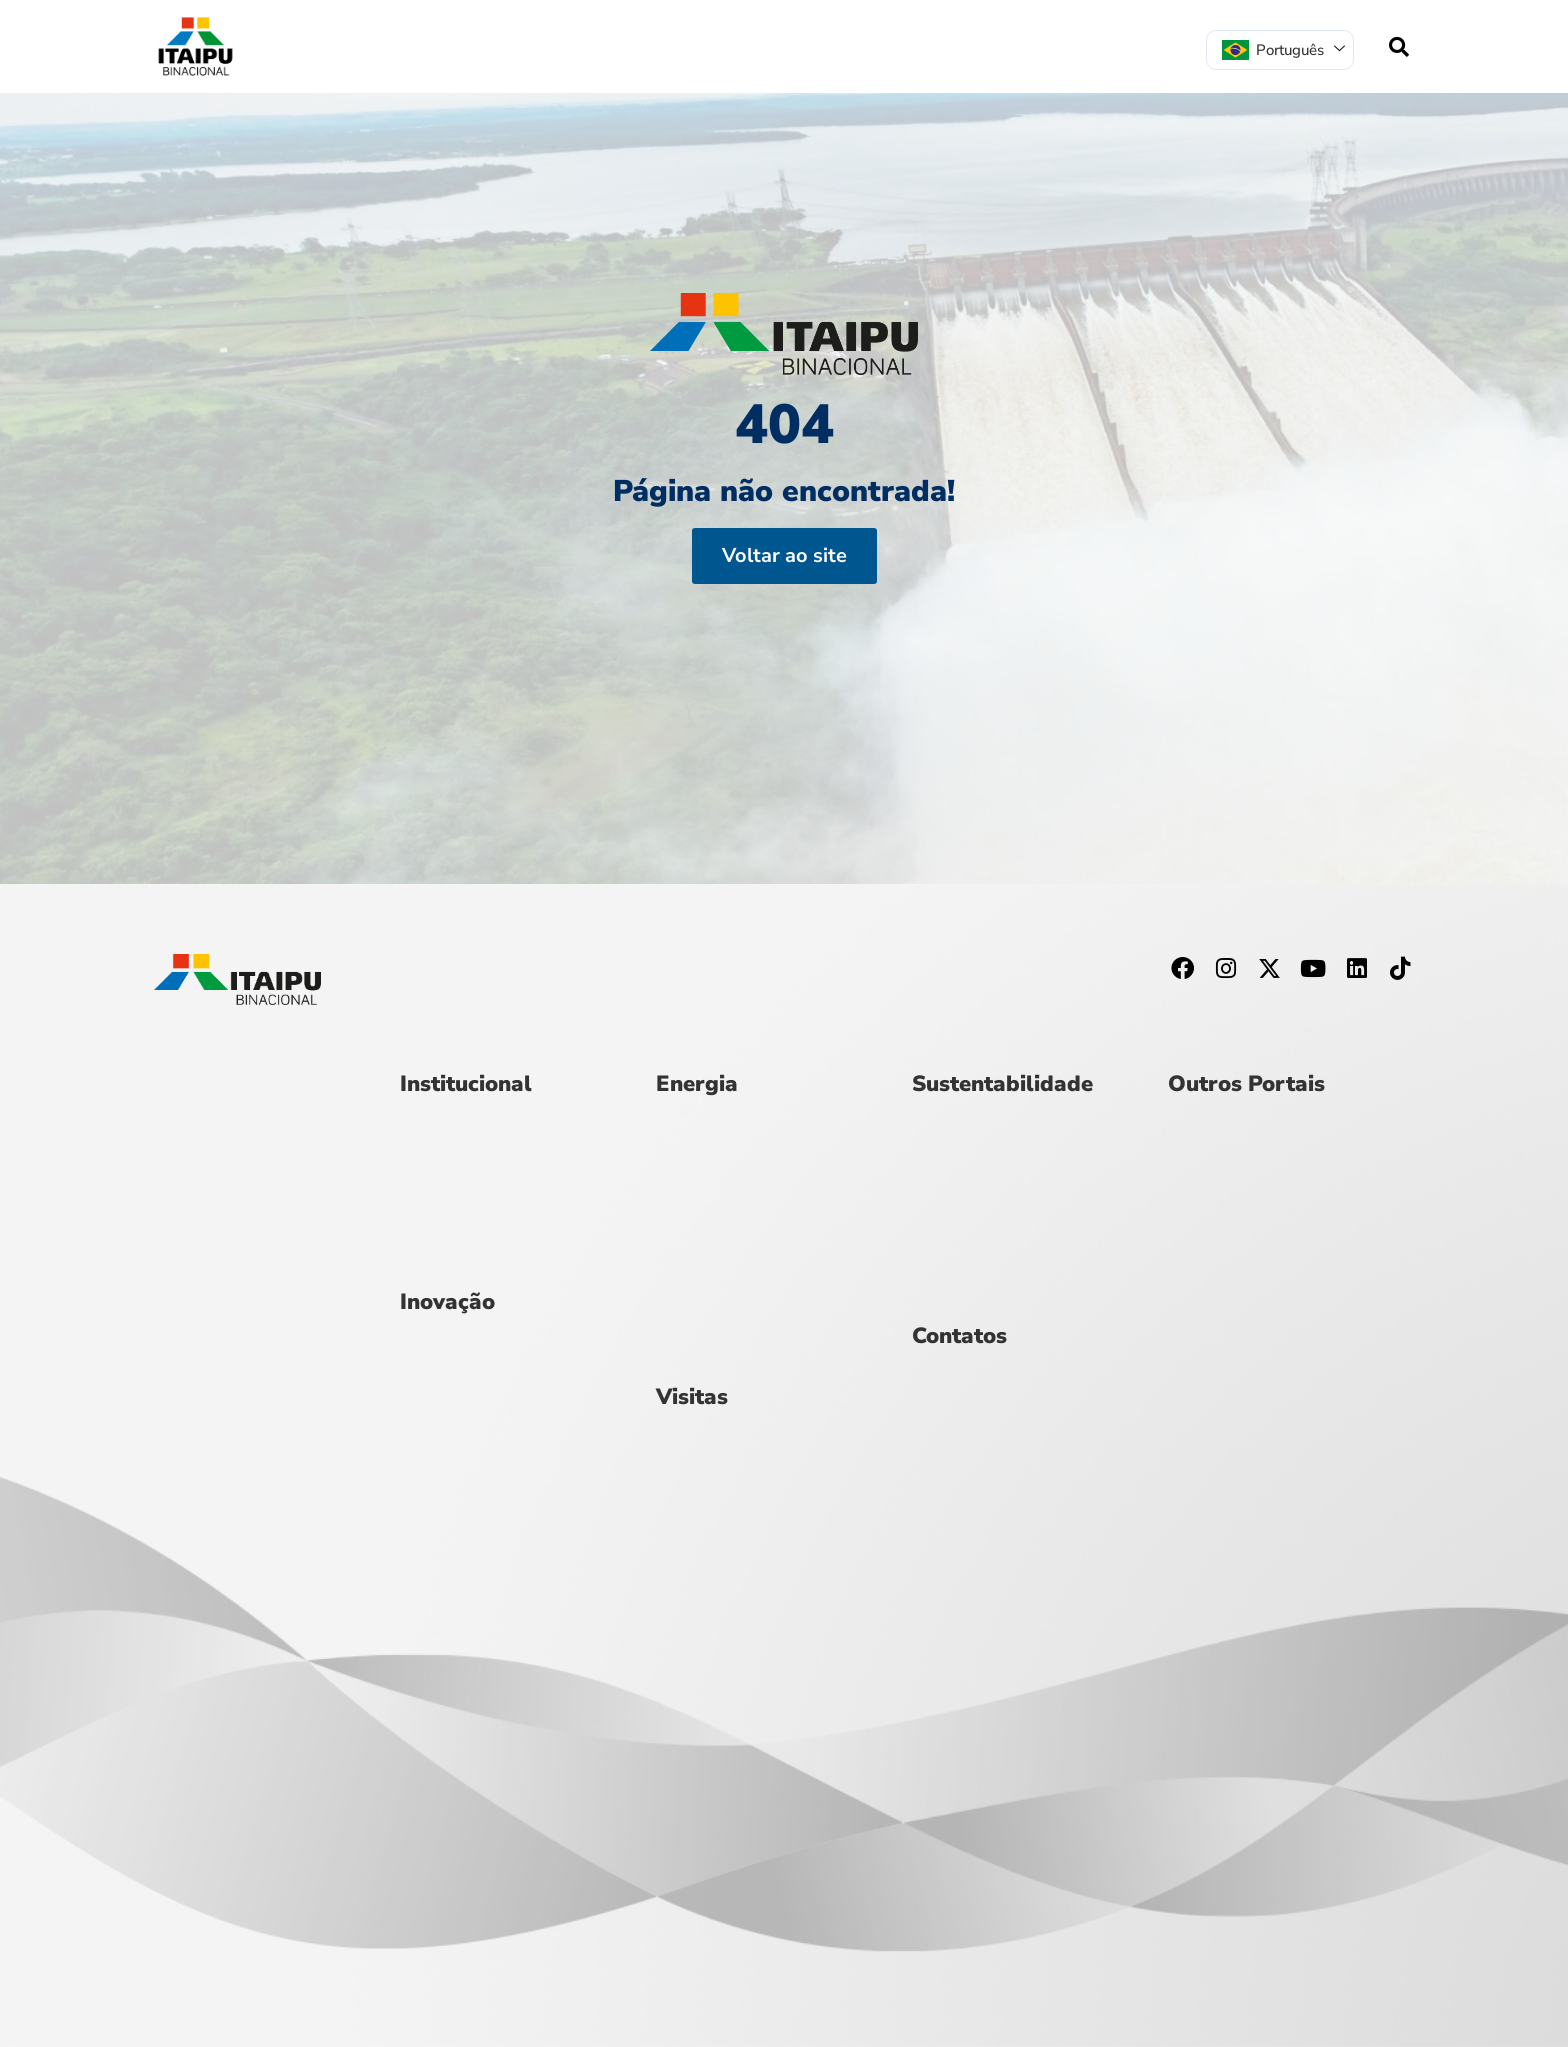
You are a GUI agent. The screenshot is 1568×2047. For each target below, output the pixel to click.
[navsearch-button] (1399, 47)
